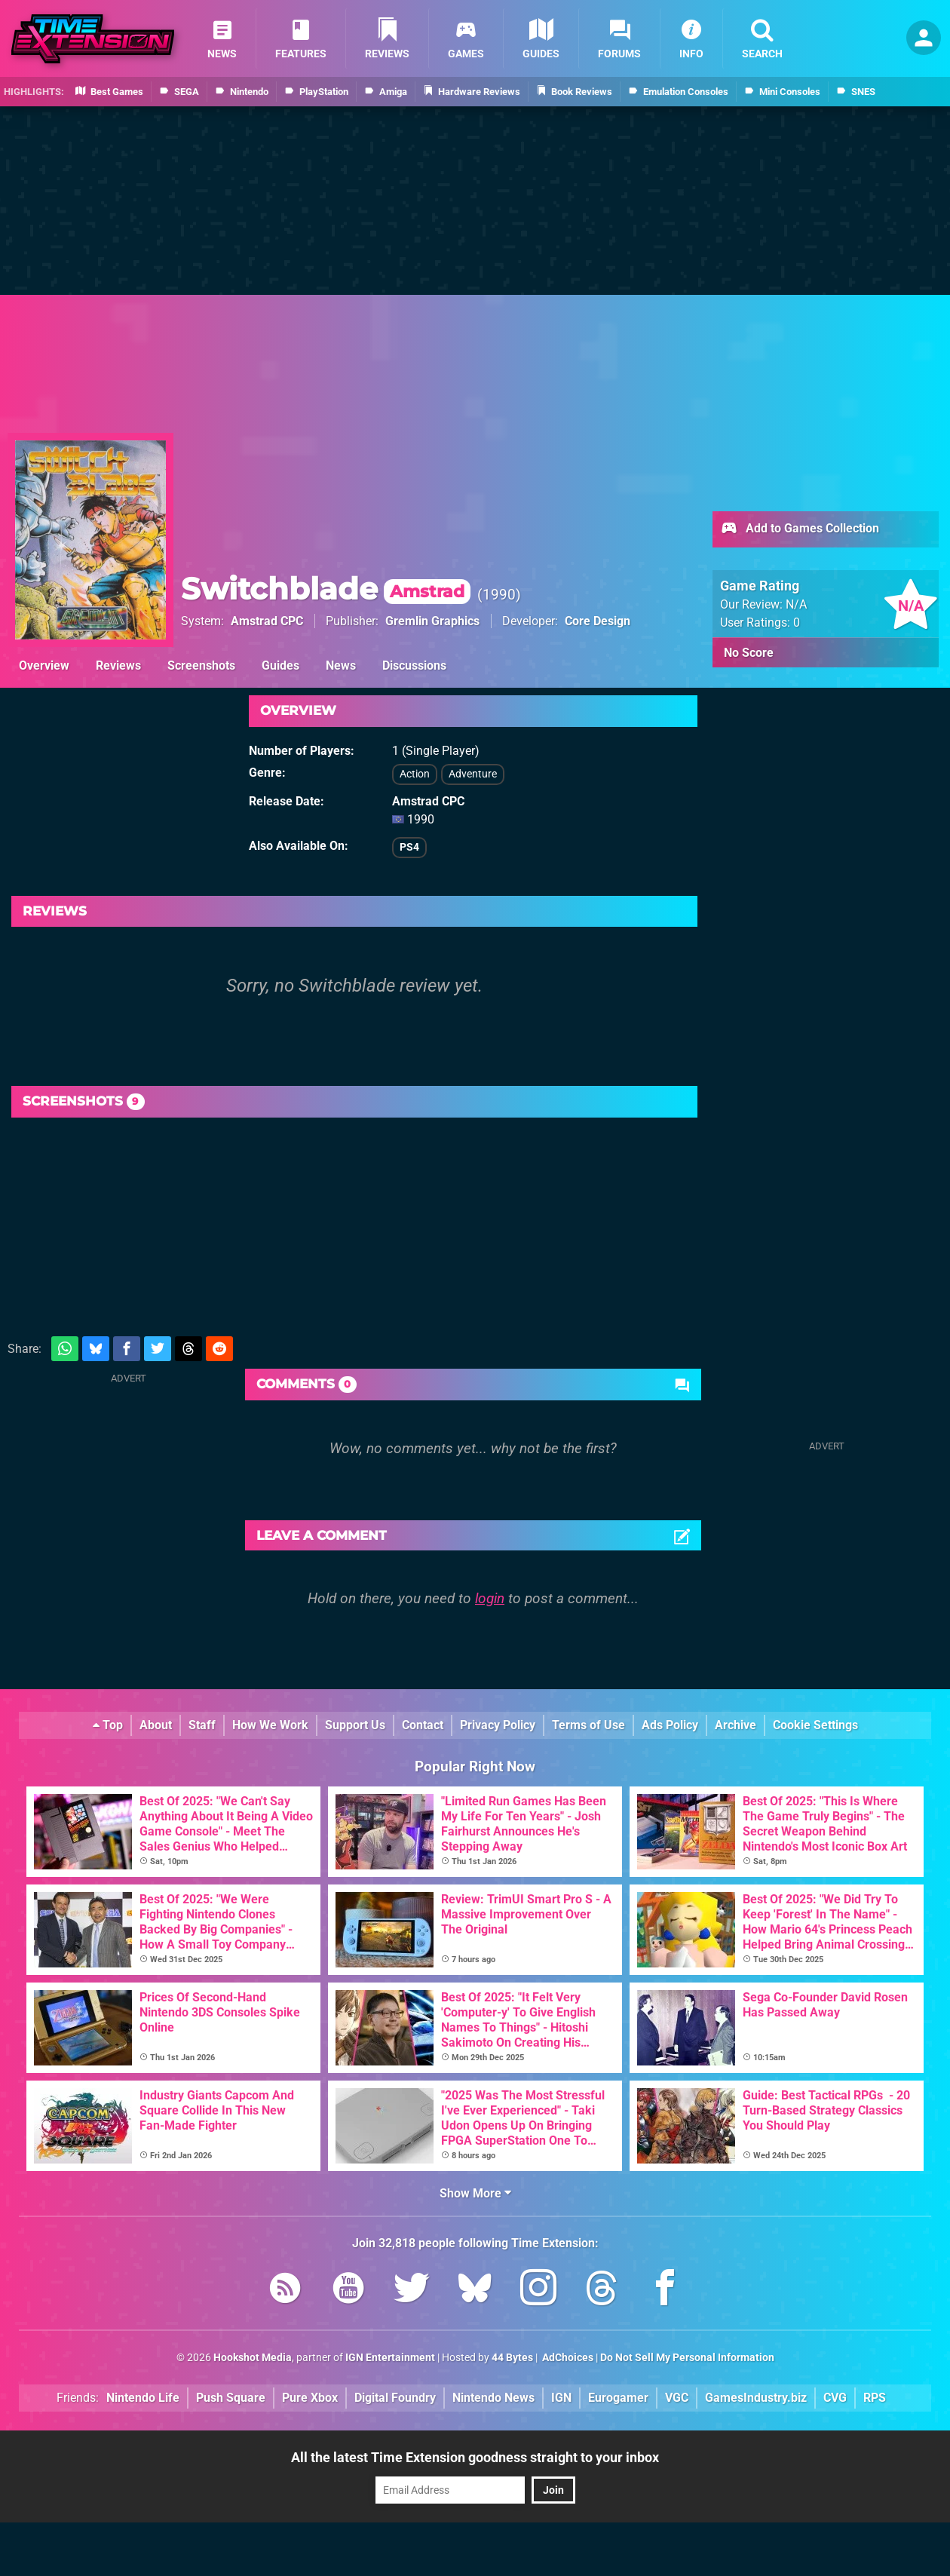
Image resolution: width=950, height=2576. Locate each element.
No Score (749, 653)
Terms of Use (588, 1725)
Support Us (355, 1725)
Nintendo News (493, 2397)
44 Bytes (512, 2357)
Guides (280, 665)
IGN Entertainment (390, 2357)
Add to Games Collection (799, 529)
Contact (422, 1725)
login (489, 1598)
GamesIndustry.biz (756, 2397)
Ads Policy (670, 1725)
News (341, 665)
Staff (202, 1725)
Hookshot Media (252, 2357)
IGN (561, 2397)
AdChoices (566, 2357)
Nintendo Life (142, 2397)
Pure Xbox (310, 2397)
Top (108, 1725)
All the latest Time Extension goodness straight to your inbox (475, 2457)
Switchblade (325, 588)
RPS (874, 2397)
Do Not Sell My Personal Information (687, 2357)
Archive (735, 1725)
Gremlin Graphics (432, 621)
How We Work (270, 1725)
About (155, 1725)
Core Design (597, 621)
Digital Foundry (395, 2397)
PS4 (409, 847)
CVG (835, 2397)
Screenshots (201, 665)
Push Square (230, 2397)
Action (415, 774)
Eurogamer (618, 2397)
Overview (44, 665)
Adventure (473, 774)
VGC (676, 2397)
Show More (475, 2193)
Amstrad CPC (267, 621)
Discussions (414, 665)
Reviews (118, 665)
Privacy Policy (497, 1725)
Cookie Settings (815, 1725)
